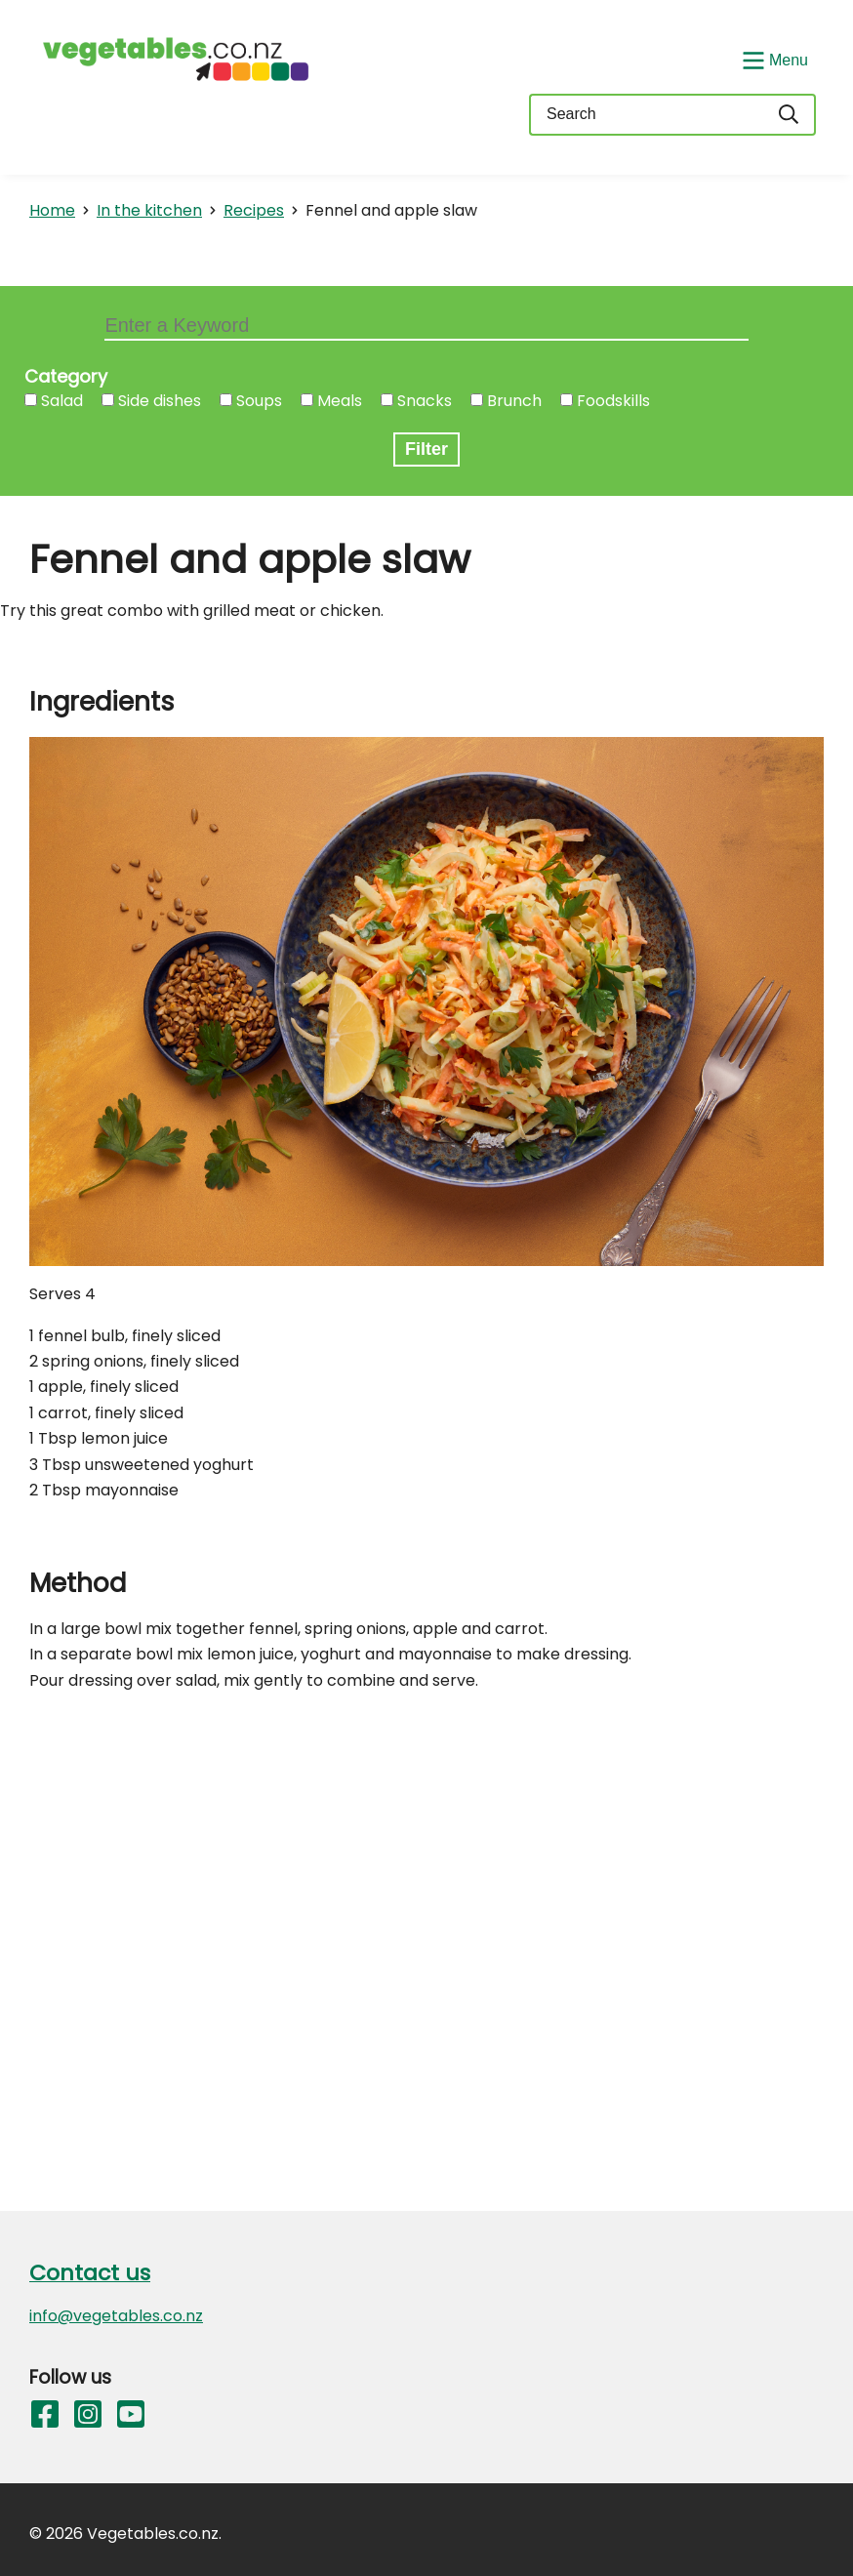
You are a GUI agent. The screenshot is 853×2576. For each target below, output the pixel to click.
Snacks (424, 400)
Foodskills (613, 400)
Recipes (253, 210)
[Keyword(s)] (646, 115)
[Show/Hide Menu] (773, 58)
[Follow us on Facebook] (45, 2417)
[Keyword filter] (426, 327)
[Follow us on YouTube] (130, 2417)
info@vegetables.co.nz (116, 2316)
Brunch (514, 400)
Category (65, 376)
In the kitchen (149, 210)
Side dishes (159, 400)
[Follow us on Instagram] (87, 2417)
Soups (259, 400)
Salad (62, 400)
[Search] (789, 115)
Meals (339, 400)
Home (52, 210)
